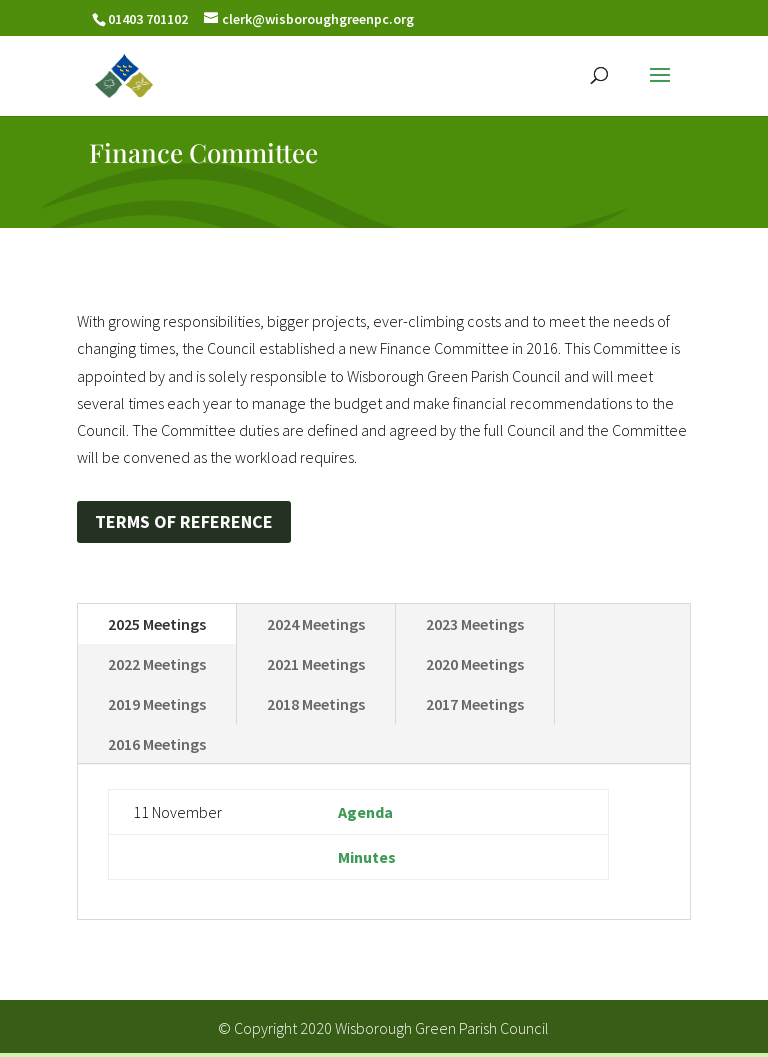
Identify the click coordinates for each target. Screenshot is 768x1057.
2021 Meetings (316, 664)
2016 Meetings (157, 744)
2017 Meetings (475, 704)
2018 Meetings (316, 704)
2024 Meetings (316, 624)
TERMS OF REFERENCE (184, 521)
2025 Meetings (157, 624)
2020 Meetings (475, 664)
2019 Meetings (157, 704)
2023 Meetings (475, 624)
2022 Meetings (157, 664)
